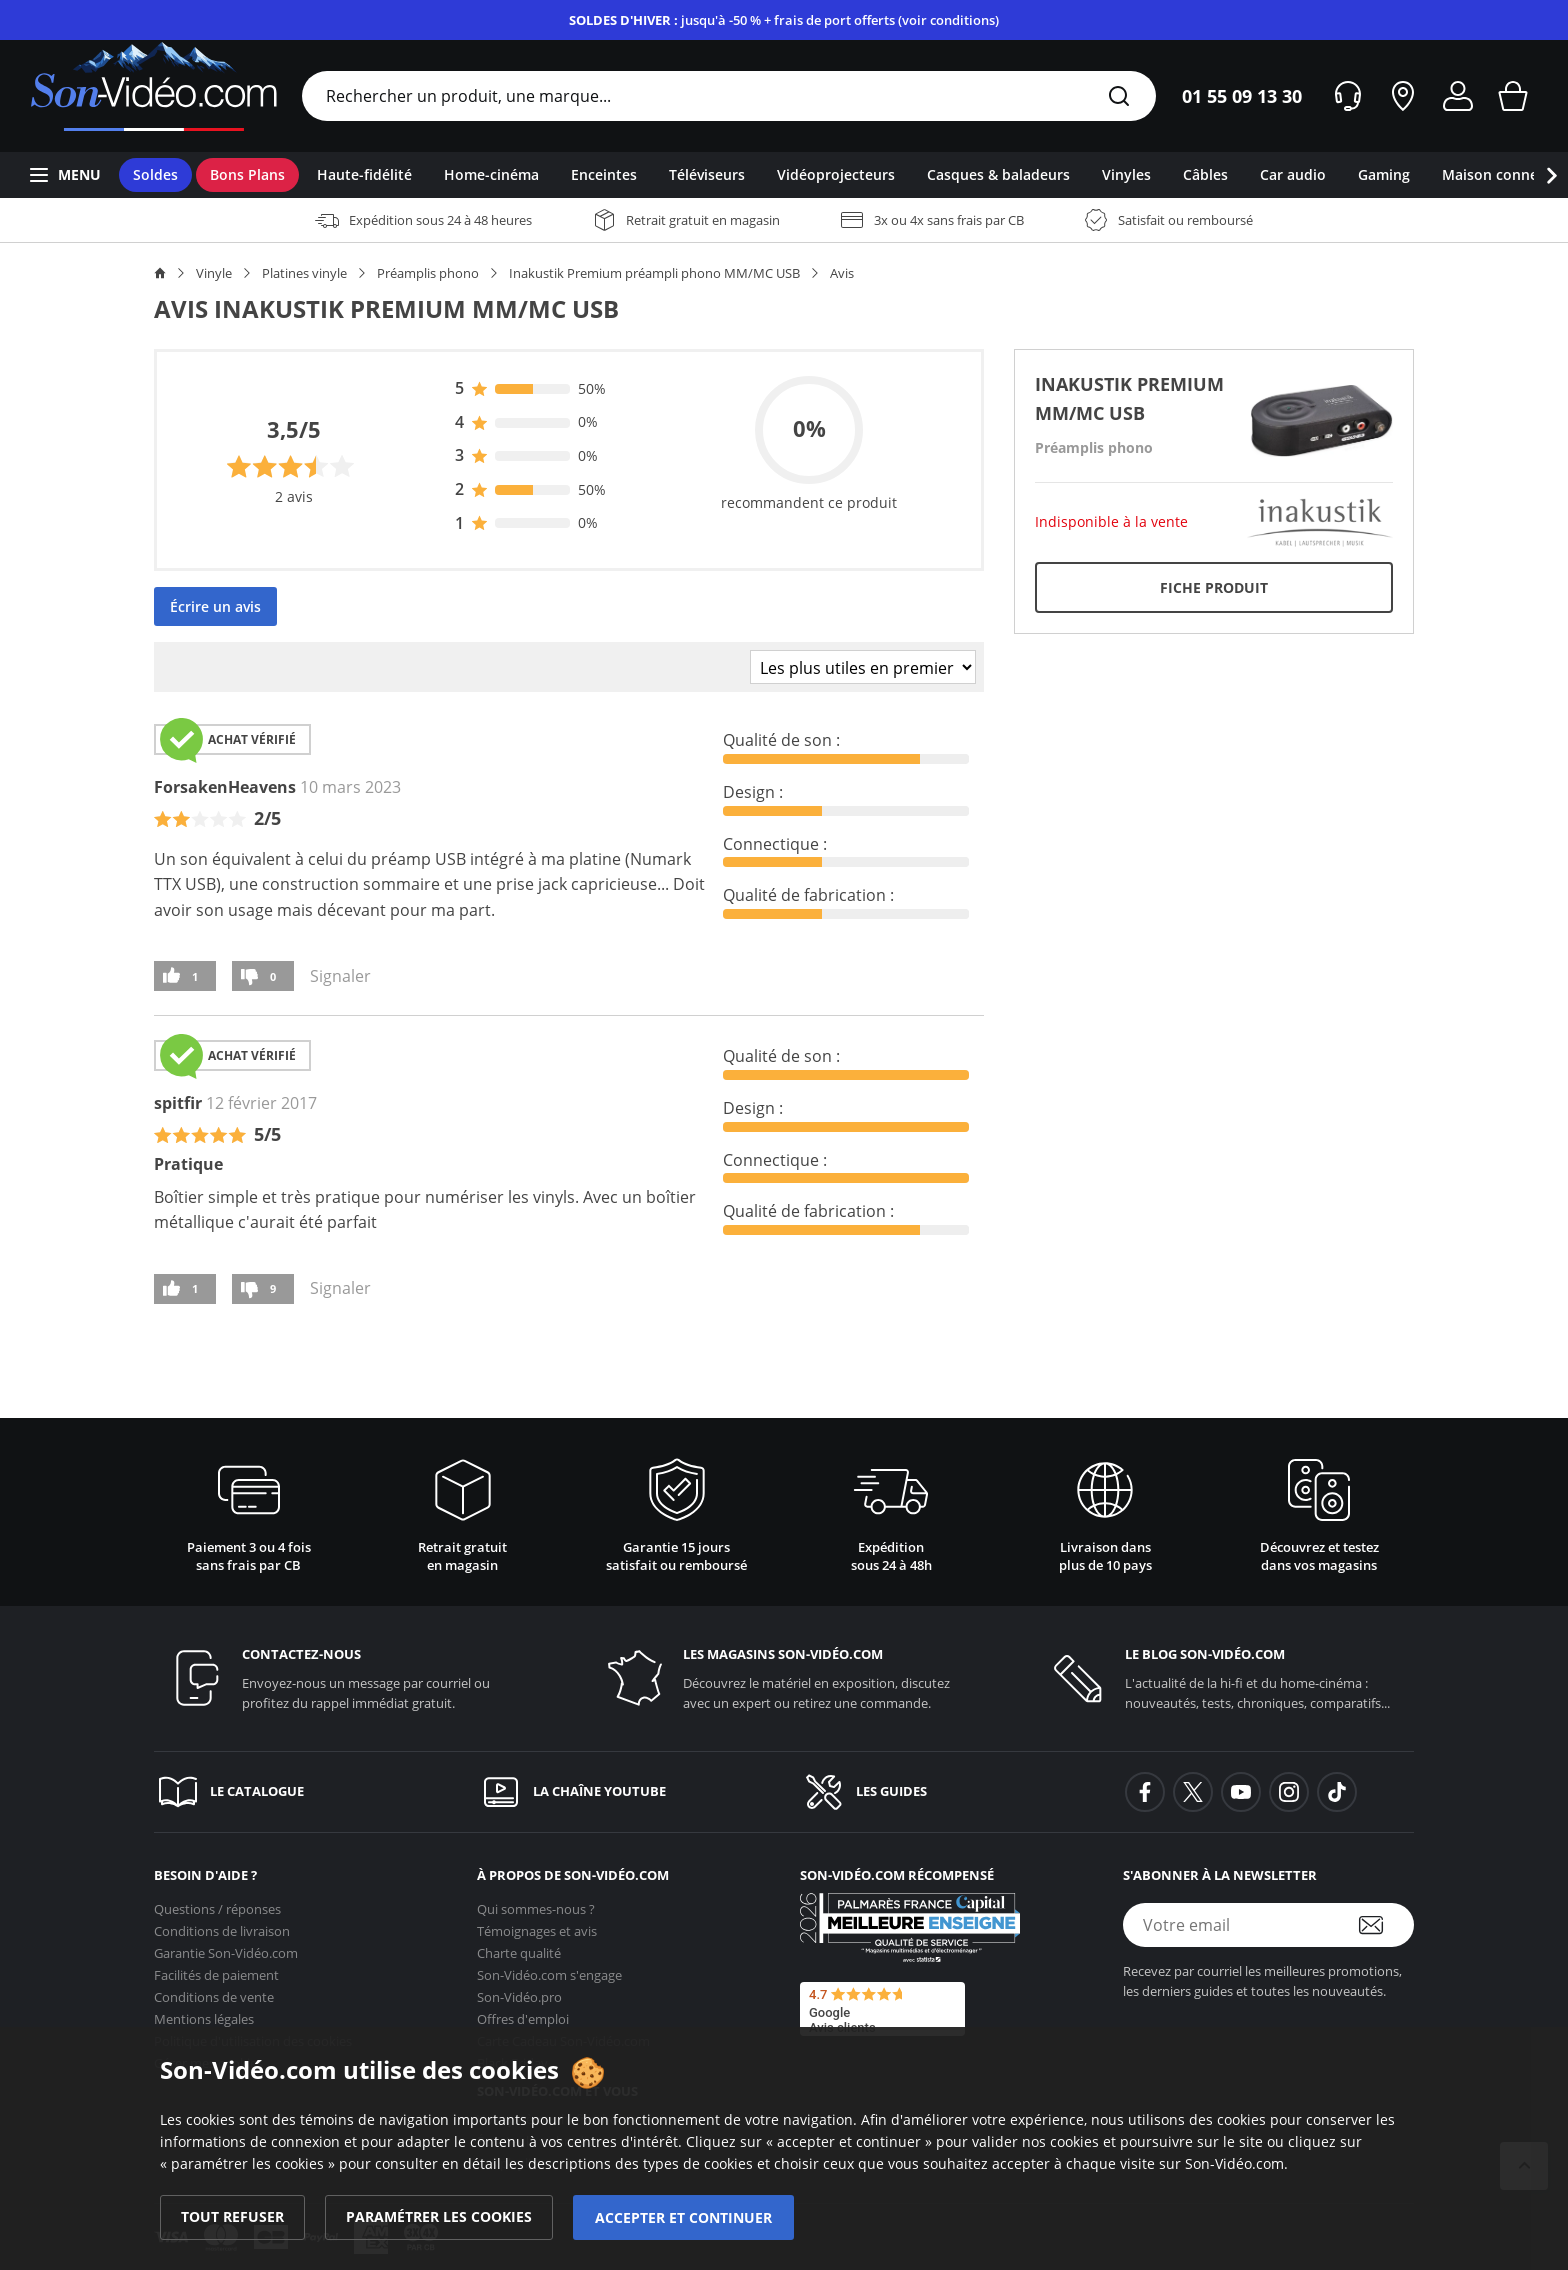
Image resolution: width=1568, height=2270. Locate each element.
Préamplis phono (428, 273)
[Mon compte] (1458, 96)
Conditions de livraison (222, 1925)
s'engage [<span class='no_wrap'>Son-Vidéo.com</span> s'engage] (549, 1969)
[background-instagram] (1289, 1792)
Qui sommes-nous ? (536, 1903)
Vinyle (214, 273)
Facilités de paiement (216, 1969)
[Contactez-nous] (342, 1678)
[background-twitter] (1193, 1792)
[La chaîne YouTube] (622, 1792)
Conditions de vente (214, 1991)
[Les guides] (945, 1792)
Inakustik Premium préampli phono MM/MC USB (654, 273)
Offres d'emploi (523, 2013)
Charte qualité (519, 1947)
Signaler (340, 976)
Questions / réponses (217, 1903)
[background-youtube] (1241, 1792)
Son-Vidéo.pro (519, 1991)
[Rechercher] (1119, 97)
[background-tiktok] (1337, 1792)
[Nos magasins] (1403, 96)
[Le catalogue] (299, 1792)
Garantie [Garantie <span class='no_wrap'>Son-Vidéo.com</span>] (226, 1947)
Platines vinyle (304, 273)
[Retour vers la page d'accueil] (153, 96)
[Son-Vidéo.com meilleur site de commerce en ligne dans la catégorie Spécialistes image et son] (910, 1927)
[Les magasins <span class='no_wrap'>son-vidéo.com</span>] (783, 1678)
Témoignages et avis (537, 1925)
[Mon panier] (1513, 96)
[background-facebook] (1145, 1792)
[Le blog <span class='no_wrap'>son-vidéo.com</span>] (1225, 1678)
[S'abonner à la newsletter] (1384, 1925)
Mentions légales (204, 2013)
